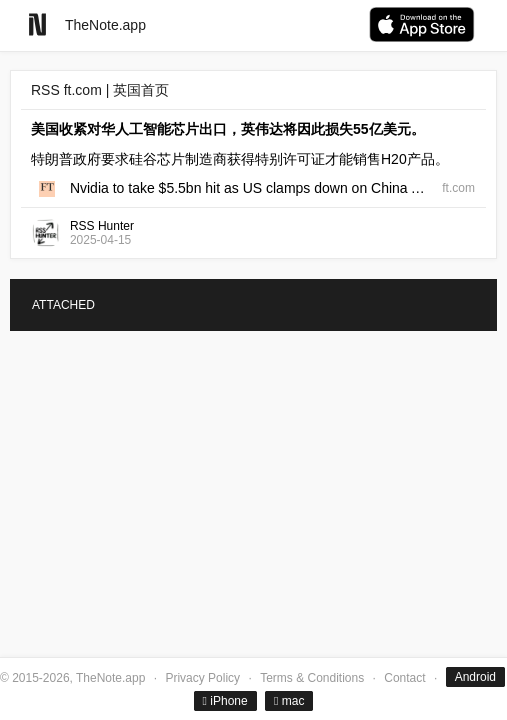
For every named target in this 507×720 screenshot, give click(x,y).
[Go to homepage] (37, 24)
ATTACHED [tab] (63, 305)
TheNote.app (105, 25)
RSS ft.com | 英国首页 (100, 90)
